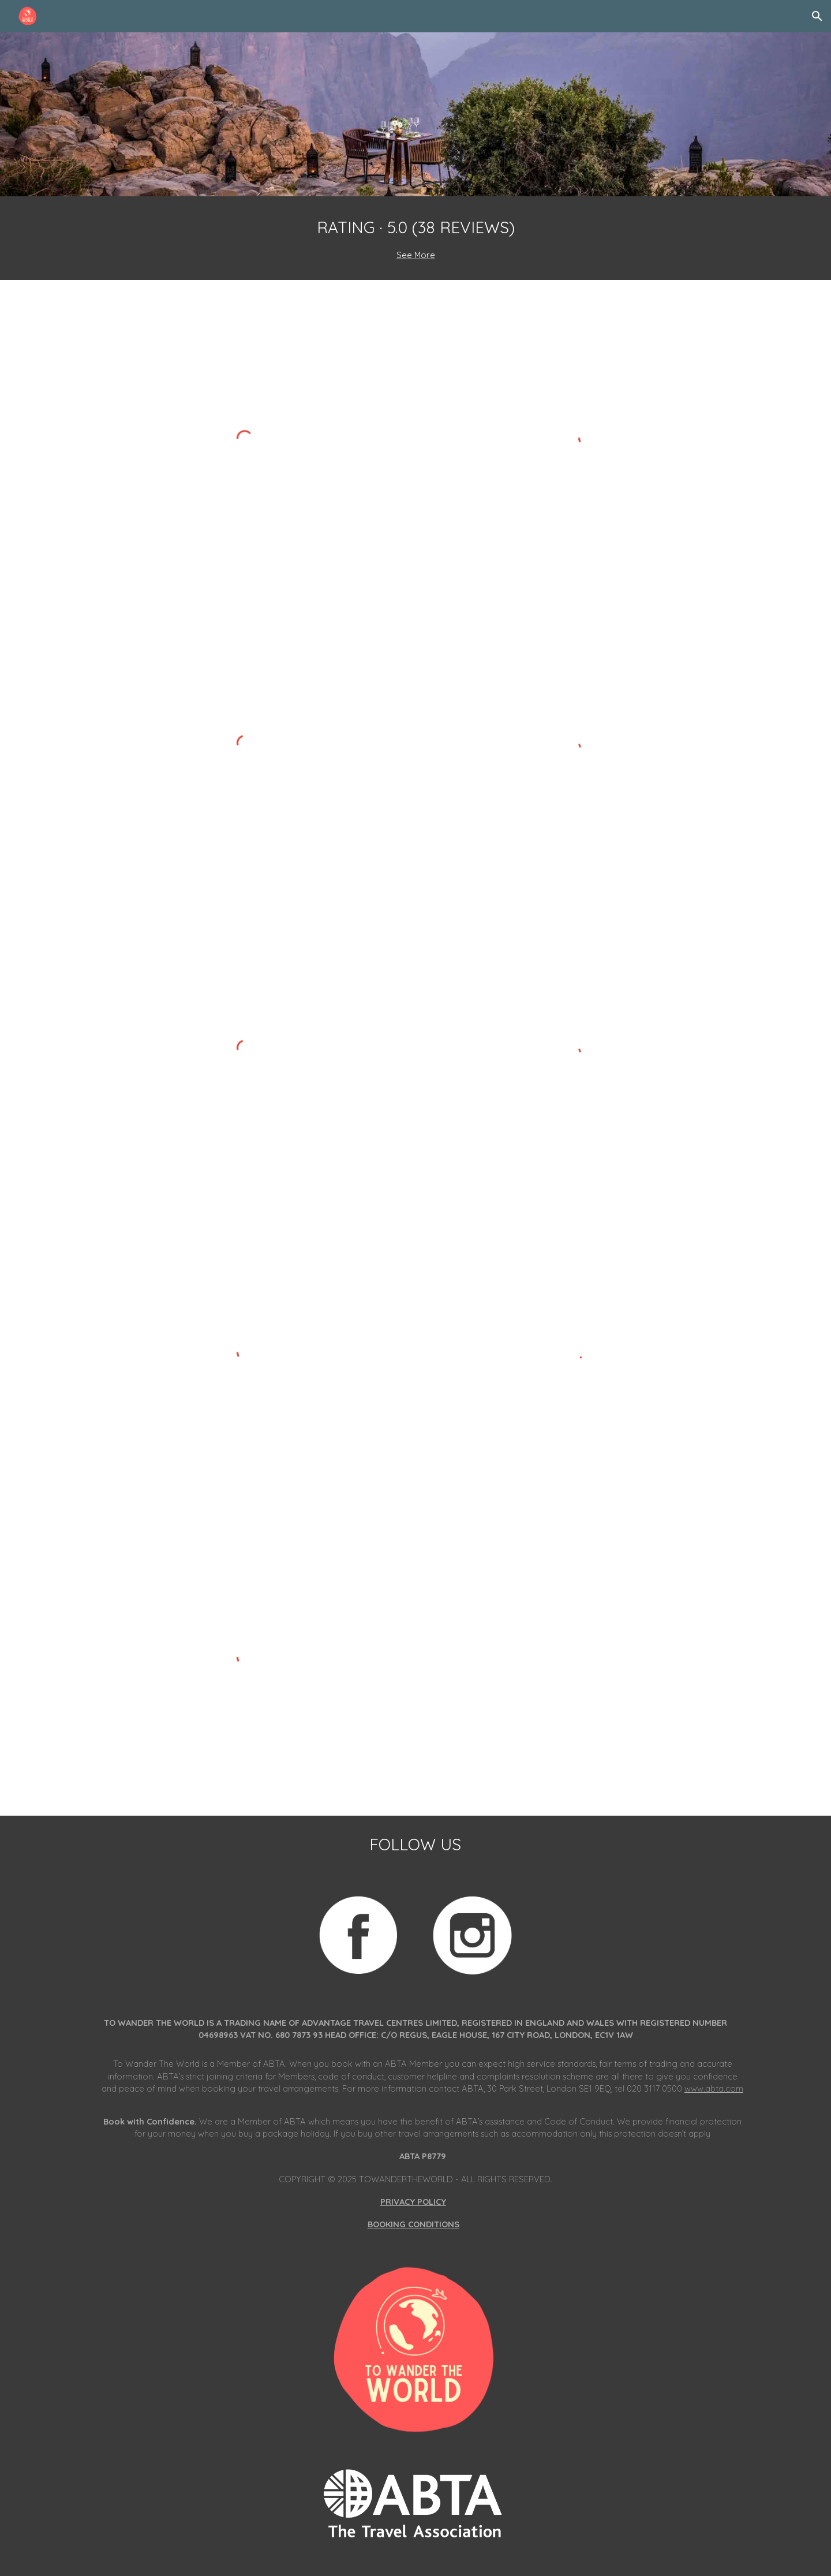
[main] (415, 238)
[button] (817, 16)
